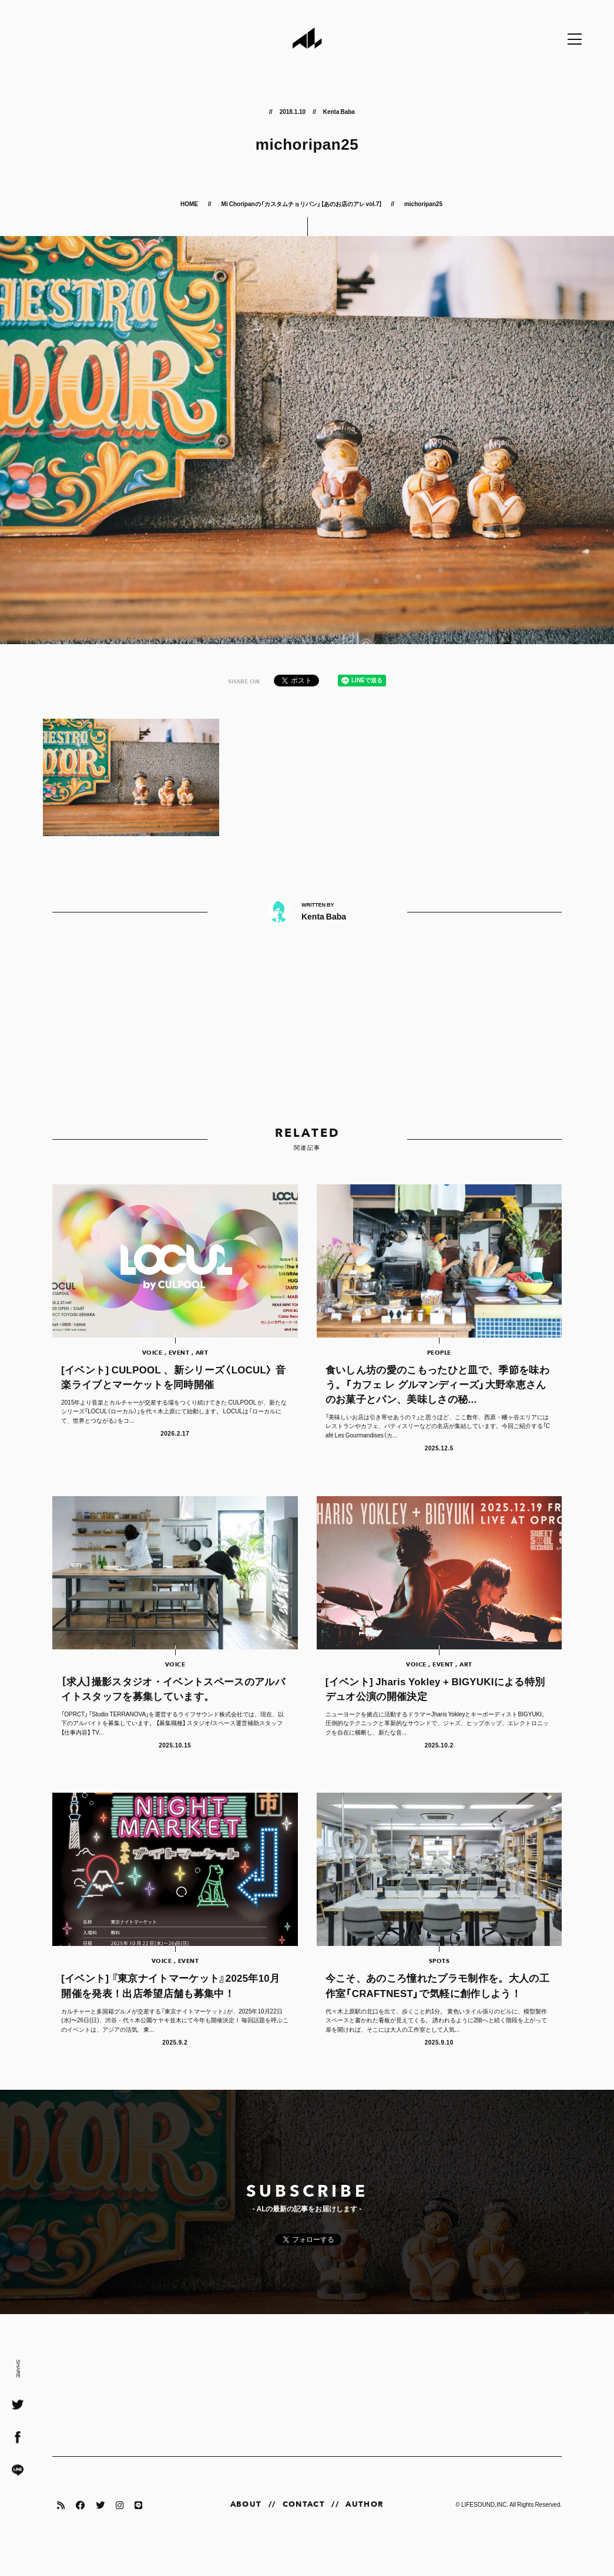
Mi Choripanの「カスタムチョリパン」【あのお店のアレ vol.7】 (302, 203)
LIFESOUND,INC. (484, 2527)
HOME (189, 203)
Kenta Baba (339, 111)
